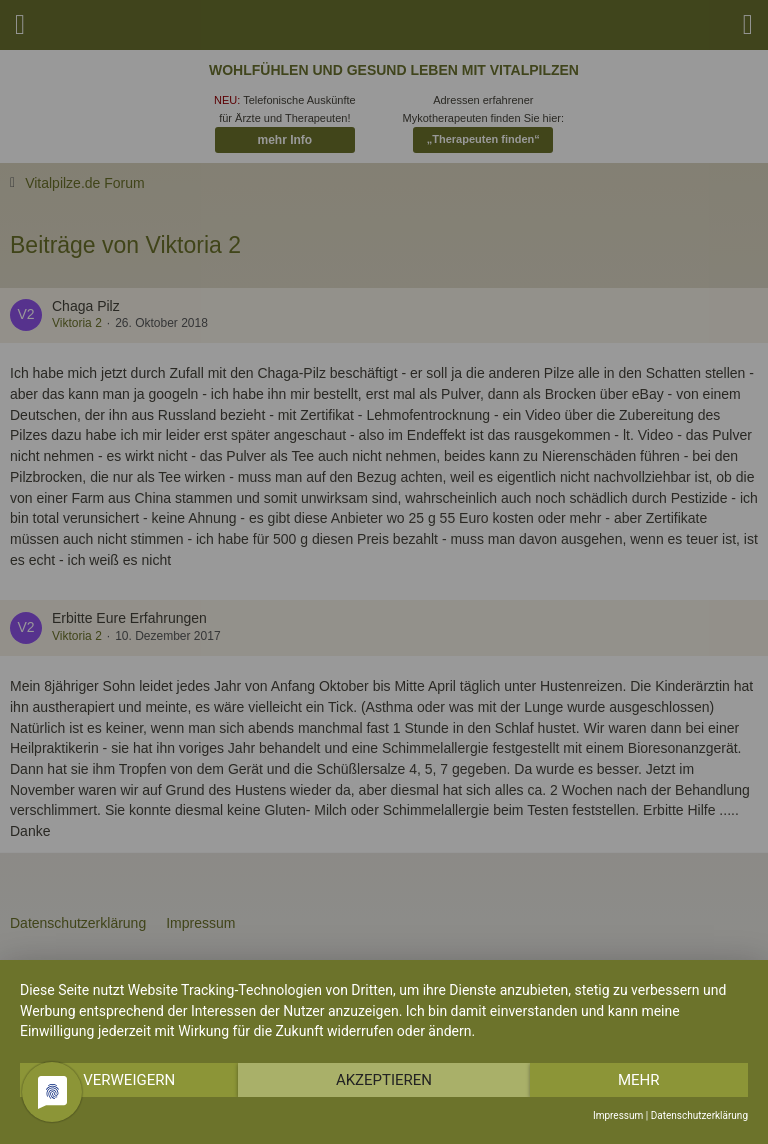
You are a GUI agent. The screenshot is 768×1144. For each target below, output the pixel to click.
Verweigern (129, 1080)
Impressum (618, 1115)
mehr (639, 1080)
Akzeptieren (384, 1080)
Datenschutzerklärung (699, 1115)
